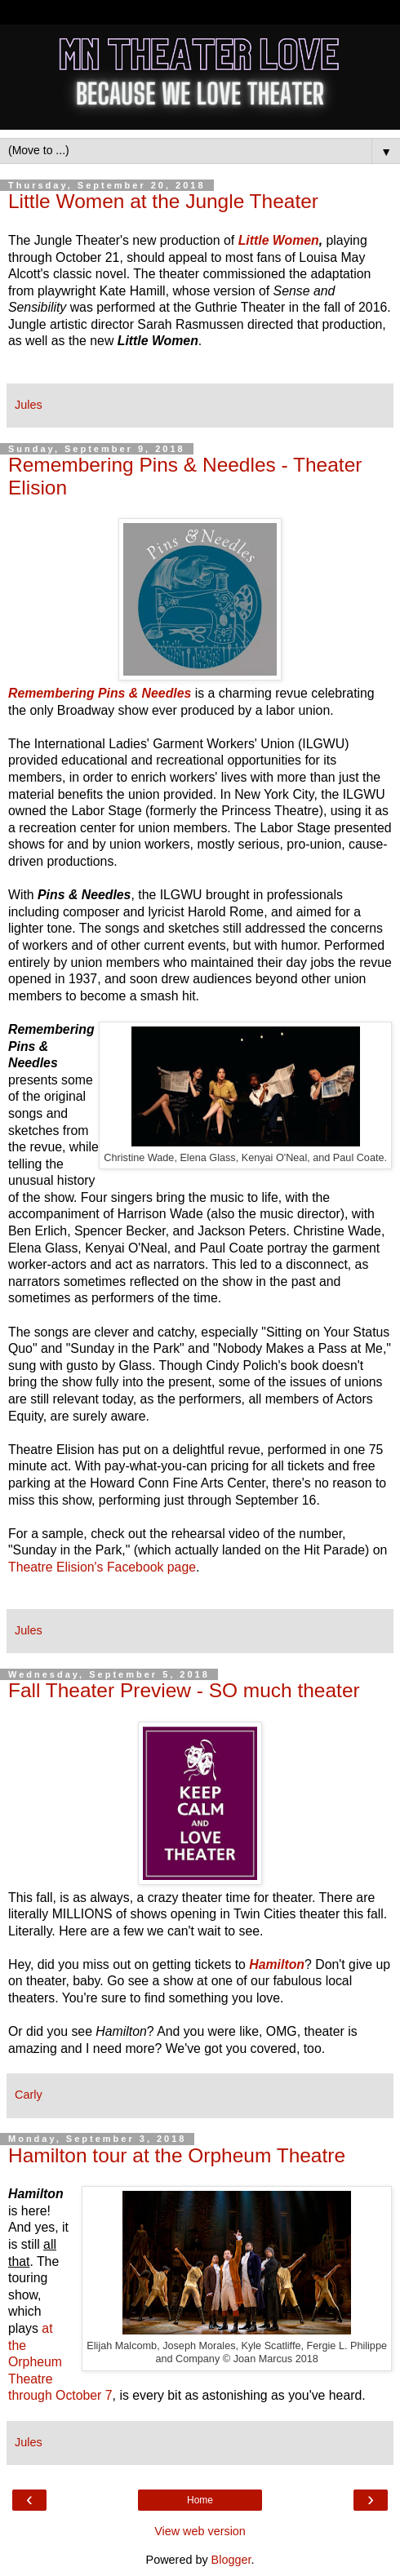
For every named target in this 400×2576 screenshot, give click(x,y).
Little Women (278, 240)
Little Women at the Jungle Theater (163, 201)
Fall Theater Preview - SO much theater (184, 1690)
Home (200, 2500)
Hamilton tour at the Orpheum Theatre (176, 2155)
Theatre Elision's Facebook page (102, 1567)
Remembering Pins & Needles (99, 693)
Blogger (231, 2559)
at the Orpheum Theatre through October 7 (60, 2361)
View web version (200, 2531)
